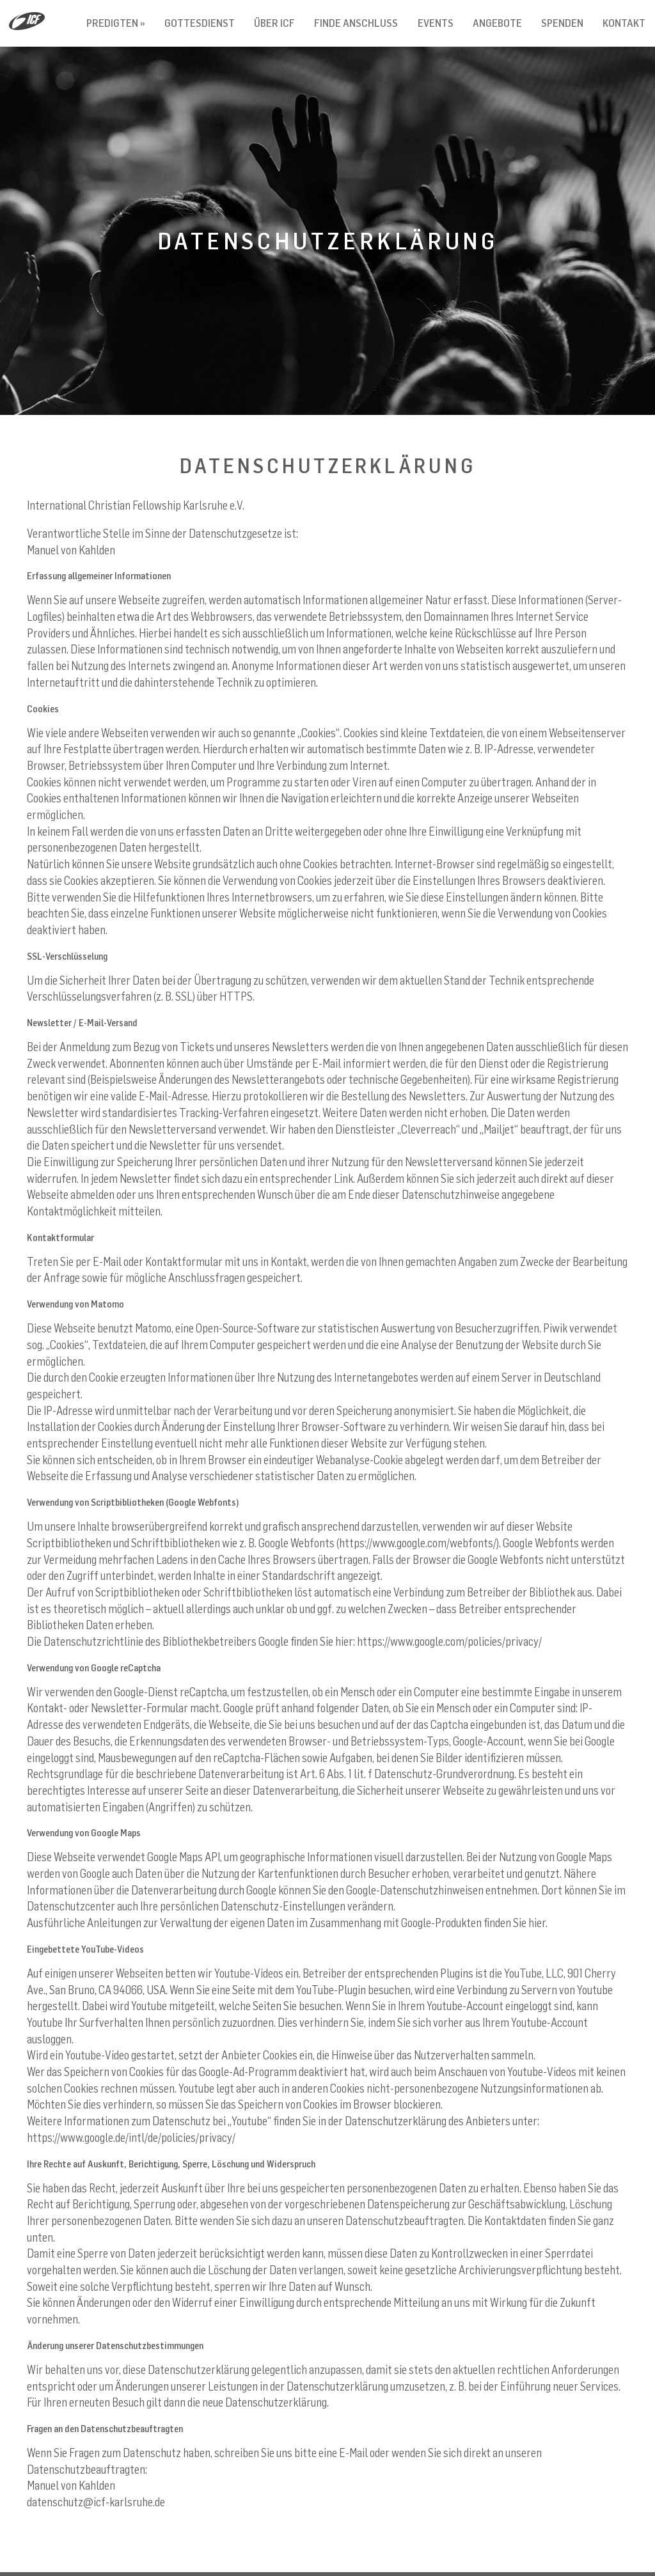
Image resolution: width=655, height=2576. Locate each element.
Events (436, 23)
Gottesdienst (199, 23)
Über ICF (274, 23)
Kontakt (624, 23)
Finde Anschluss (356, 23)
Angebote (497, 23)
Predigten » (115, 23)
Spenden (562, 23)
